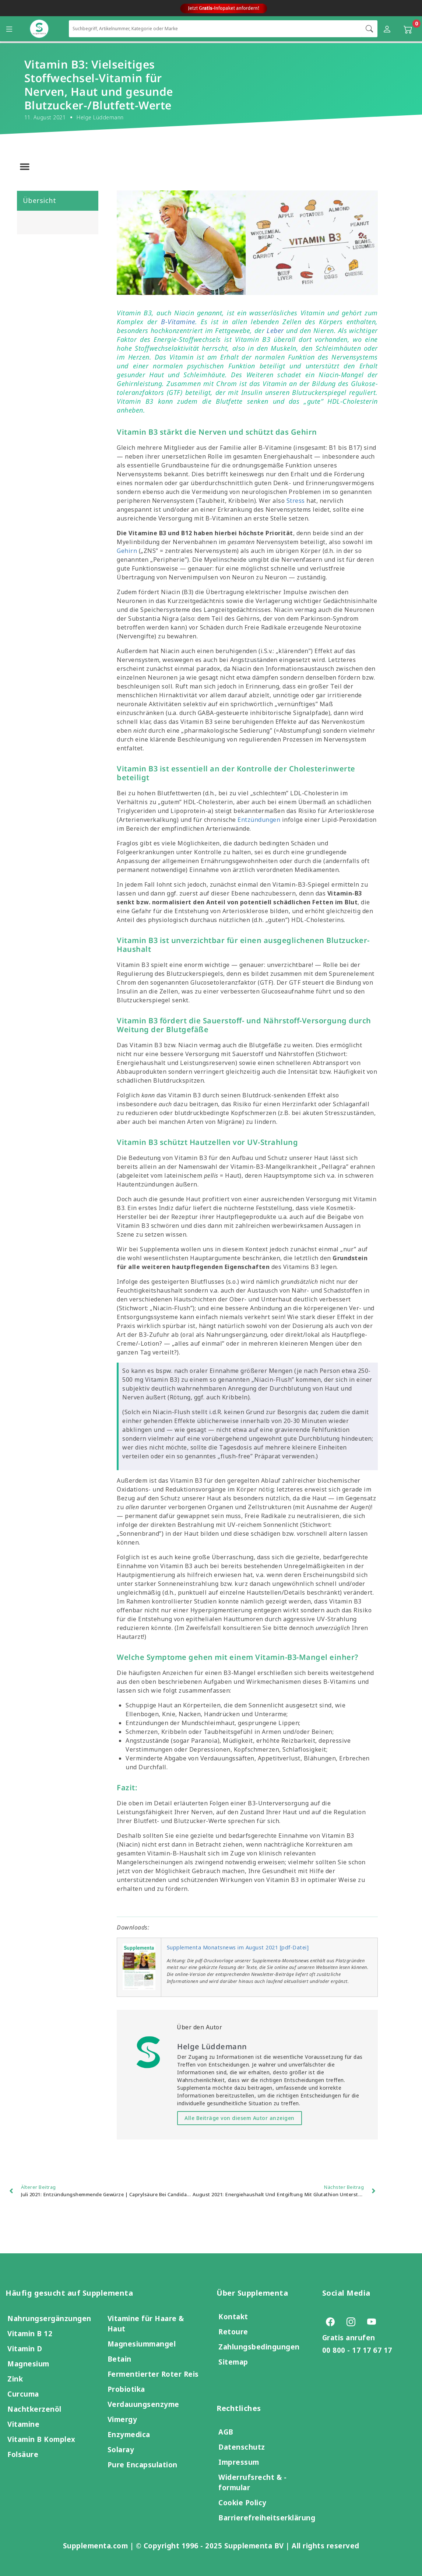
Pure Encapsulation (142, 2464)
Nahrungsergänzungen (49, 2318)
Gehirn (127, 551)
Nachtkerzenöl (34, 2409)
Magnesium (28, 2363)
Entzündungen (259, 820)
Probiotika (126, 2389)
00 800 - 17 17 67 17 (357, 2350)
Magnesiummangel (142, 2343)
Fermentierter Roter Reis (153, 2374)
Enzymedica (129, 2434)
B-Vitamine (178, 321)
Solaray (121, 2449)
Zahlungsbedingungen (259, 2346)
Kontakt (233, 2316)
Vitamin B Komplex (41, 2439)
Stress (295, 501)
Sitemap (233, 2361)
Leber (275, 330)
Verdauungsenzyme (143, 2404)
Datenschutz (241, 2446)
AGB (225, 2431)
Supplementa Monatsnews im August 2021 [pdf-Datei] (238, 1947)
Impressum (238, 2462)
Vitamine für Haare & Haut (146, 2323)
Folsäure (22, 2454)
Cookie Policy (242, 2502)
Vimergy (122, 2419)
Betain (119, 2358)
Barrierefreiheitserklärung (266, 2517)
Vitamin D (24, 2348)
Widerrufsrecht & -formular (252, 2482)
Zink (15, 2378)
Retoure (233, 2331)
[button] (24, 166)
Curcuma (23, 2393)
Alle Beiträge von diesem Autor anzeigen (239, 2117)
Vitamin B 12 (29, 2333)
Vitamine (23, 2424)
